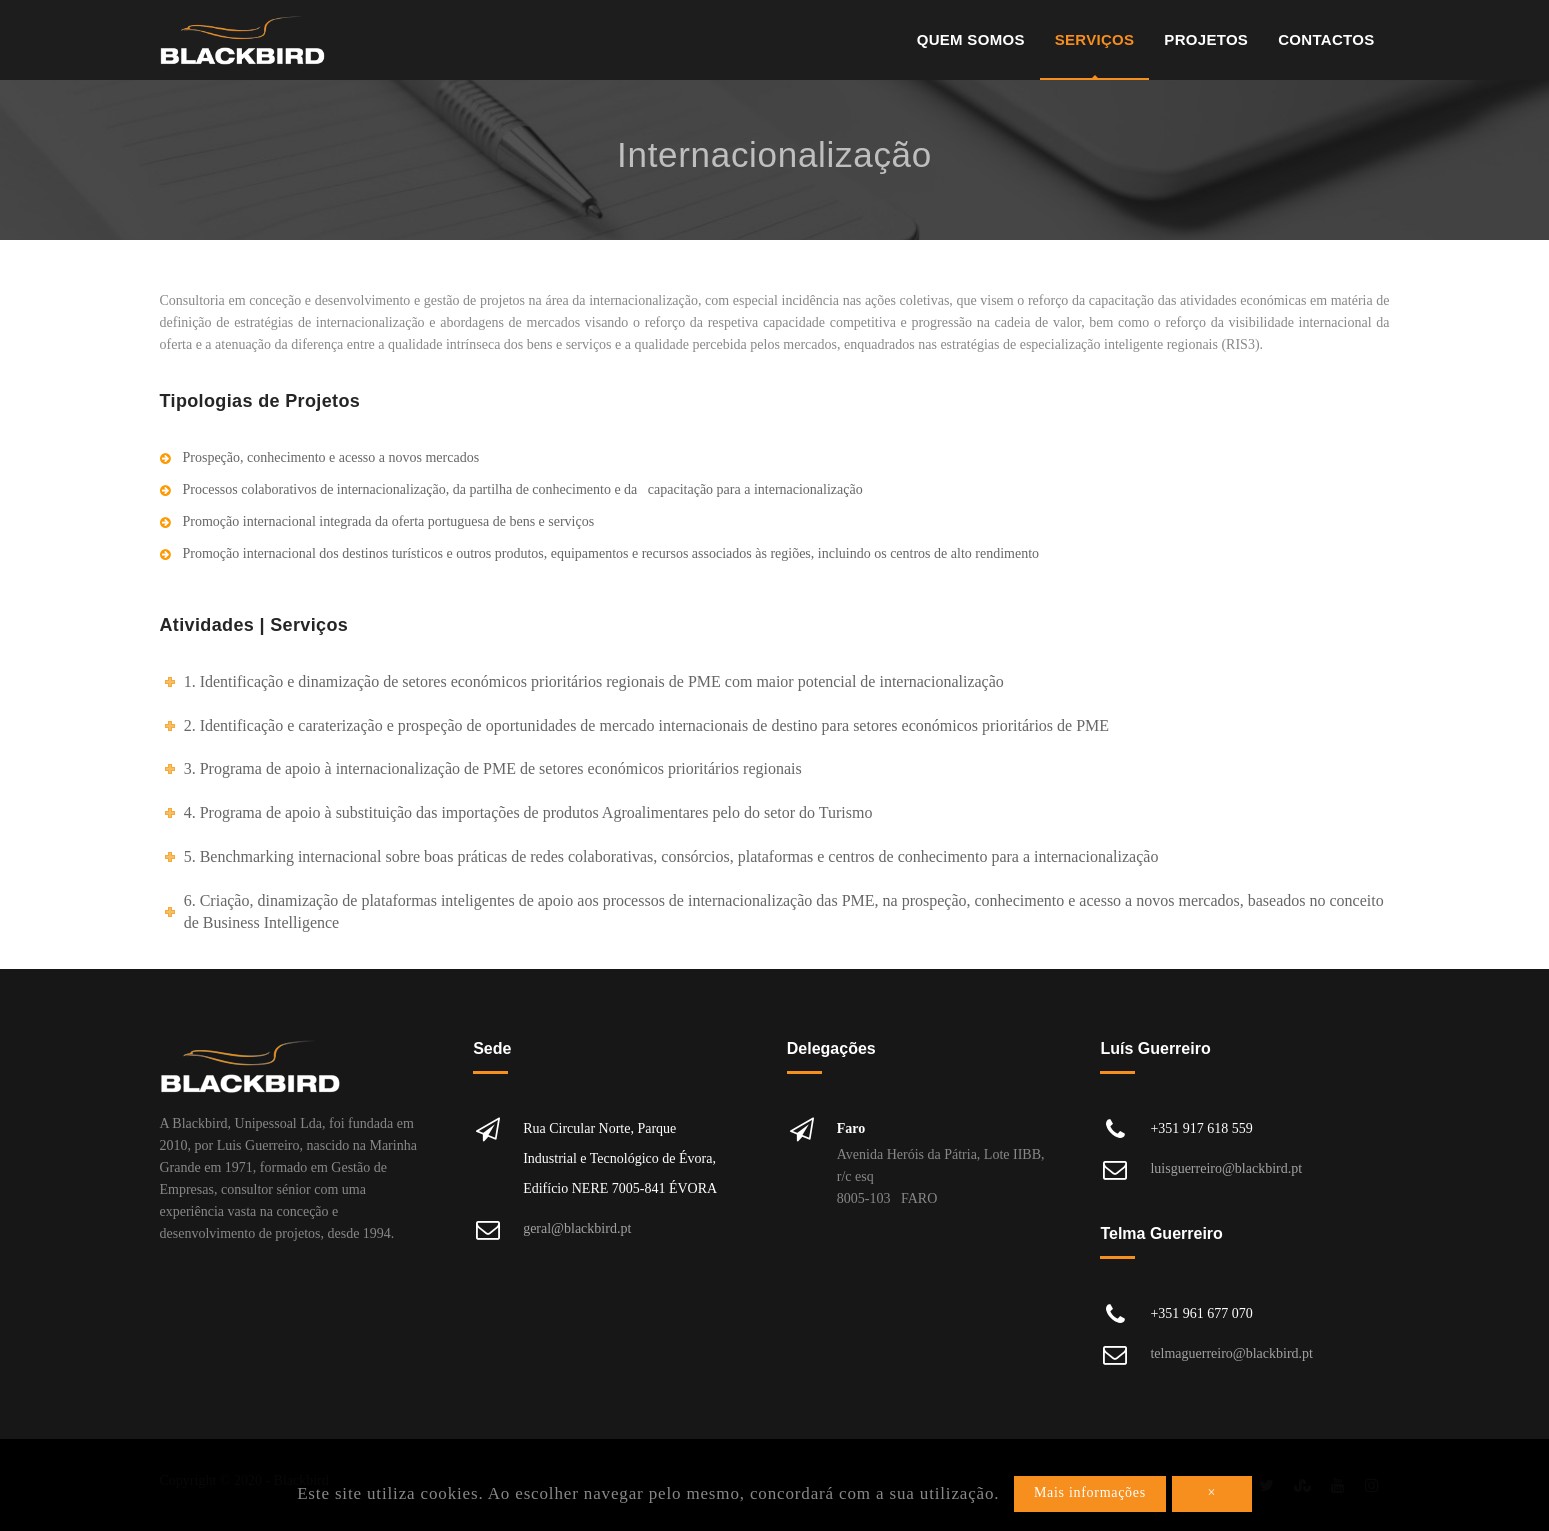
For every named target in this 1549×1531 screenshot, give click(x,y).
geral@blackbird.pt (577, 1228)
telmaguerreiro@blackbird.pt (1231, 1353)
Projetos (1206, 39)
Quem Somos (971, 39)
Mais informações (1090, 1492)
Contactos (1326, 39)
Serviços (1095, 39)
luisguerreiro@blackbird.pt (1226, 1168)
